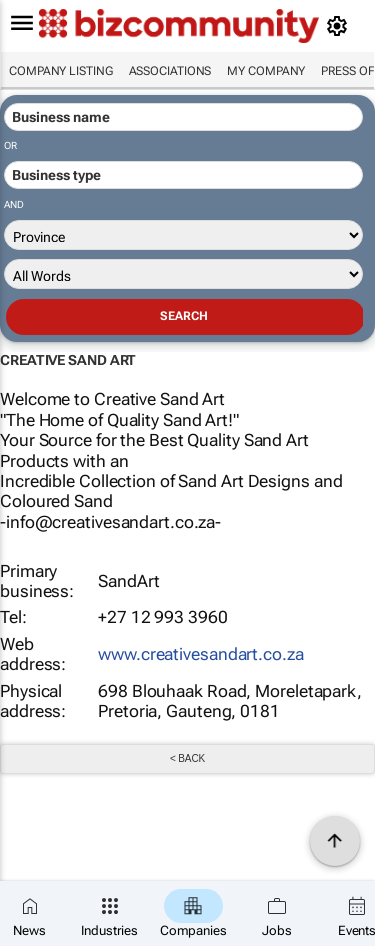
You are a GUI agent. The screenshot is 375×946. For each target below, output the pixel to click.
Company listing (61, 71)
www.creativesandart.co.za (201, 654)
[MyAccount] (340, 26)
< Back (187, 758)
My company (266, 71)
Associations (170, 71)
